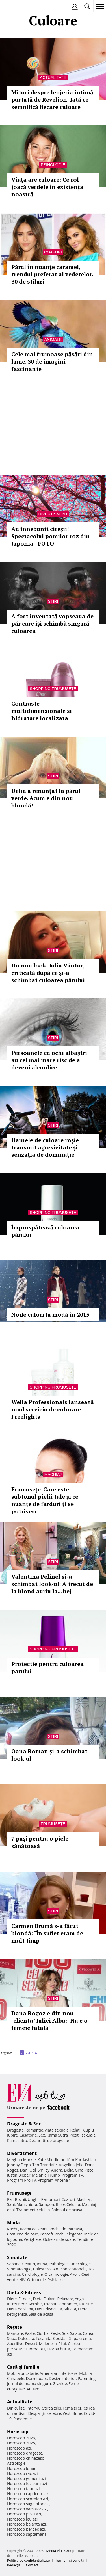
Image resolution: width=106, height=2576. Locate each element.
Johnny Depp (19, 2164)
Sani (11, 2204)
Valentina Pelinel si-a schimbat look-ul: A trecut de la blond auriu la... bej (52, 1584)
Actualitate (53, 77)
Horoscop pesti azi (24, 2514)
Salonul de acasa (66, 2209)
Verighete (32, 2239)
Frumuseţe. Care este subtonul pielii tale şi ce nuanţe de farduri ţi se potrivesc (44, 1500)
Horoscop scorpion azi (27, 2498)
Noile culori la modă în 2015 (50, 1314)
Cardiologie (32, 2274)
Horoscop (18, 2431)
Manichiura (26, 2204)
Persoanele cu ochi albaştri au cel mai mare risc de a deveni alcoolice (49, 1060)
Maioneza (48, 2343)
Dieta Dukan (44, 2298)
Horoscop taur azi (23, 2488)
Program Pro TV (21, 2180)
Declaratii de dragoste (49, 2140)
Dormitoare (36, 2378)
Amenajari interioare (58, 2373)
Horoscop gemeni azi (26, 2478)
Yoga (79, 2298)
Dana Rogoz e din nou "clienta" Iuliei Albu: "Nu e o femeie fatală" (49, 2020)
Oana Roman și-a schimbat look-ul (49, 1754)
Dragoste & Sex (24, 2124)
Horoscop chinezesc (25, 2458)
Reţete (14, 2327)
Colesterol (42, 2269)
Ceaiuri (28, 2263)
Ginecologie (80, 2263)
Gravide (60, 2383)
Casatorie (28, 2135)
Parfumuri (50, 2199)
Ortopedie (36, 2279)
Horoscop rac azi (22, 2473)
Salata (75, 2333)
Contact (32, 2565)
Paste (30, 2333)
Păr (10, 2199)
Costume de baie (22, 2234)
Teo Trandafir (44, 2164)
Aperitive (15, 2343)
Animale (53, 339)
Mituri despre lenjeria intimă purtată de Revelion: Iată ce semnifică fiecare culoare (52, 99)
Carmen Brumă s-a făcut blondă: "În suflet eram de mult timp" (47, 1933)
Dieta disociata (48, 2309)
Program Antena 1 (54, 2180)
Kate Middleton (51, 2159)
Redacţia (14, 2565)
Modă (13, 2222)
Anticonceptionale (69, 2269)
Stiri (53, 601)
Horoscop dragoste (24, 2453)
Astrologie (16, 2463)
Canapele (15, 2378)
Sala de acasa (41, 2314)
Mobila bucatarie (22, 2373)
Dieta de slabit (20, 2309)
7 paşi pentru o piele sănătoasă (39, 1842)
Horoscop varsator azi (27, 2509)
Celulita (73, 2204)
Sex (41, 2135)
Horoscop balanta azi (26, 2524)
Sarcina (14, 2263)
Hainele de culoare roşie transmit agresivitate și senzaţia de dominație (45, 1147)
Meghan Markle (21, 2159)
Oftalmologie (56, 2274)
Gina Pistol (84, 2170)
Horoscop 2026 (21, 2438)
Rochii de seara (34, 2229)
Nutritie (86, 2303)
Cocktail (60, 2338)
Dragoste (15, 2130)
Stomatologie (19, 2269)
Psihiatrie (56, 2279)
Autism (33, 2389)
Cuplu (88, 2130)
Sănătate (17, 2257)
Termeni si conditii (69, 2560)
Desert (31, 2343)
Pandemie (22, 2418)
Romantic (34, 2130)
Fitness (24, 2298)
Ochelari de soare (59, 2239)
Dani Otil (28, 2170)
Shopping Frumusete (53, 688)
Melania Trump (46, 2175)
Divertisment (53, 514)
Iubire (12, 2135)
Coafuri (53, 252)
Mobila (85, 2373)
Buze (60, 2204)
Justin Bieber (18, 2175)
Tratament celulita (33, 2209)
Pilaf (62, 2343)
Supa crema (80, 2338)
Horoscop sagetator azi (28, 2503)
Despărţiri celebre (44, 2413)
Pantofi (46, 2234)
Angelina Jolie (71, 2164)
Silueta (70, 2309)
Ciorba (42, 2333)
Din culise (16, 2408)
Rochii (20, 2199)
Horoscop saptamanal (27, 2534)
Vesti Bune (72, 2413)
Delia (68, 2170)
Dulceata (26, 2338)
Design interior (62, 2378)
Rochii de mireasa (65, 2229)
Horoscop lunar (21, 2468)
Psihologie (53, 165)
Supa (11, 2338)
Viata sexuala (56, 2130)
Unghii (34, 2199)
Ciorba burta (58, 2349)
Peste (55, 2333)
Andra (56, 2170)
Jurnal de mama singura (29, 2383)
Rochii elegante (69, 2234)
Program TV (72, 2175)
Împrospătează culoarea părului (45, 1231)
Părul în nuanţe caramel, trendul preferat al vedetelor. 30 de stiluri (52, 274)
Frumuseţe (53, 1823)
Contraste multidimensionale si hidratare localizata (41, 711)
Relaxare (65, 2298)
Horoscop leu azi (22, 2519)
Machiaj (53, 1474)
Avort (75, 2274)
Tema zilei (71, 2408)
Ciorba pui (35, 2349)
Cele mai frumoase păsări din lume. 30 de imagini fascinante (52, 361)
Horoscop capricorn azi (28, 2493)
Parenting (87, 2378)
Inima (42, 2263)
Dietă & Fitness (24, 2292)
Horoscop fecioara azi (27, 2483)
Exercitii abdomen (60, 2303)
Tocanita (43, 2338)
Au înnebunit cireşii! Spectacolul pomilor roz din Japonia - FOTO (50, 536)
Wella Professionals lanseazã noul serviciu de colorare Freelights (52, 1409)
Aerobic (35, 2303)
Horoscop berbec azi (26, 2529)
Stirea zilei (51, 2408)
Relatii (76, 2130)
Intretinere (17, 2303)
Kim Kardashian (81, 2159)
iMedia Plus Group (59, 2550)
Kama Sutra (57, 2135)
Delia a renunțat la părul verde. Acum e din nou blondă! (45, 798)
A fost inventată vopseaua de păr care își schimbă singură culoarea (52, 623)
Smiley (44, 2170)
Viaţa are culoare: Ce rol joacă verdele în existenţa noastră (47, 187)
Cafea (88, 2333)
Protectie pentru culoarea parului (47, 1667)
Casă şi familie (23, 2367)
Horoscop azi (19, 2448)
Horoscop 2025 (21, 2443)
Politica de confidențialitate (28, 2560)
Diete (12, 2298)
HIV (22, 2279)
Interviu (34, 2408)
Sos (65, 2333)
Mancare (15, 2333)
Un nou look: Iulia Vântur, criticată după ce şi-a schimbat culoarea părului (48, 973)
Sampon (46, 2204)
